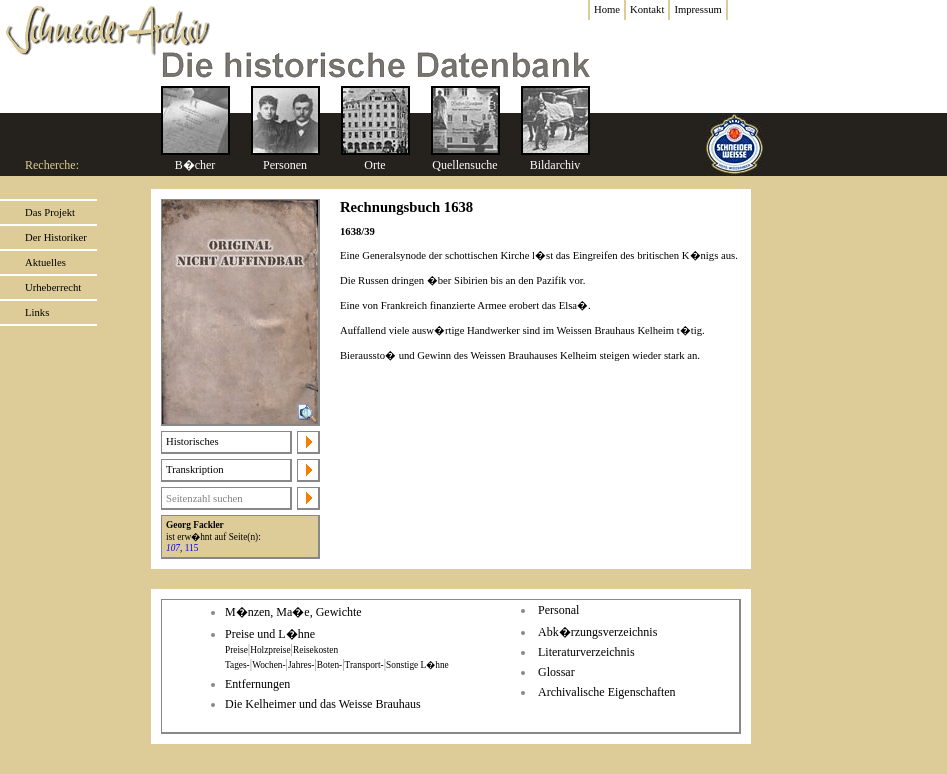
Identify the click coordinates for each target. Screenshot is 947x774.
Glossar (556, 672)
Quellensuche (464, 165)
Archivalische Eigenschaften (607, 692)
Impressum (697, 9)
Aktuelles (45, 262)
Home (607, 9)
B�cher (195, 165)
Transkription (195, 469)
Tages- (237, 665)
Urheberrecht (53, 287)
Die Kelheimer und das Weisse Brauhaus (323, 704)
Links (37, 312)
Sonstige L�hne (417, 665)
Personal (558, 610)
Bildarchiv (555, 165)
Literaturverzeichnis (586, 652)
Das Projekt (50, 212)
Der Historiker (56, 237)
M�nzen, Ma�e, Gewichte (293, 612)
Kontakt (647, 9)
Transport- (364, 665)
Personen (285, 165)
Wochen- (268, 665)
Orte (374, 165)
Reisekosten (315, 650)
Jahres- (301, 665)
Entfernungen (257, 684)
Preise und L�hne (270, 634)
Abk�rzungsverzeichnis (597, 632)
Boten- (329, 665)
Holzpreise (270, 650)
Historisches (192, 441)
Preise (236, 650)
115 (192, 548)
